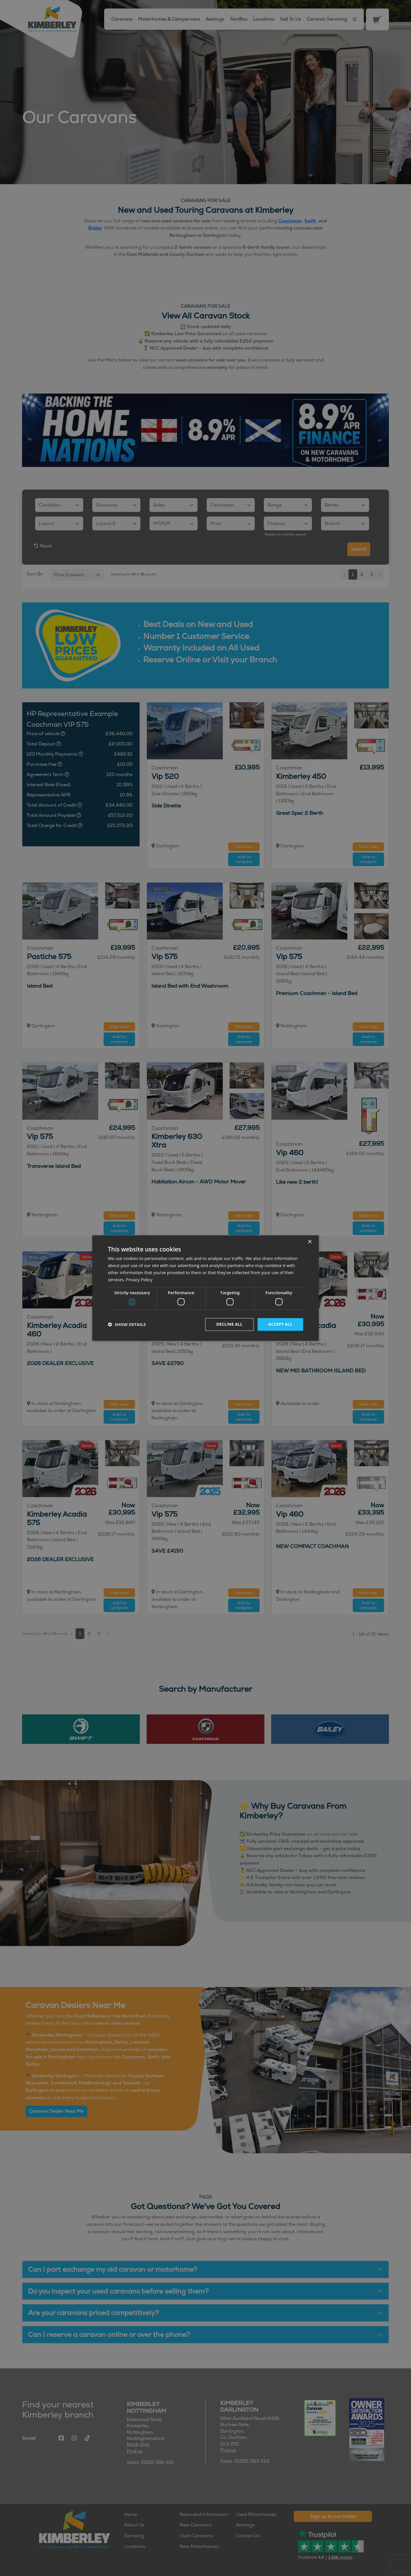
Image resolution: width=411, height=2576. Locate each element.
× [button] (309, 1242)
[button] (127, 1324)
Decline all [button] (229, 1324)
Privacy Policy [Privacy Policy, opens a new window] (139, 1279)
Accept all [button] (280, 1324)
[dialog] (205, 1288)
